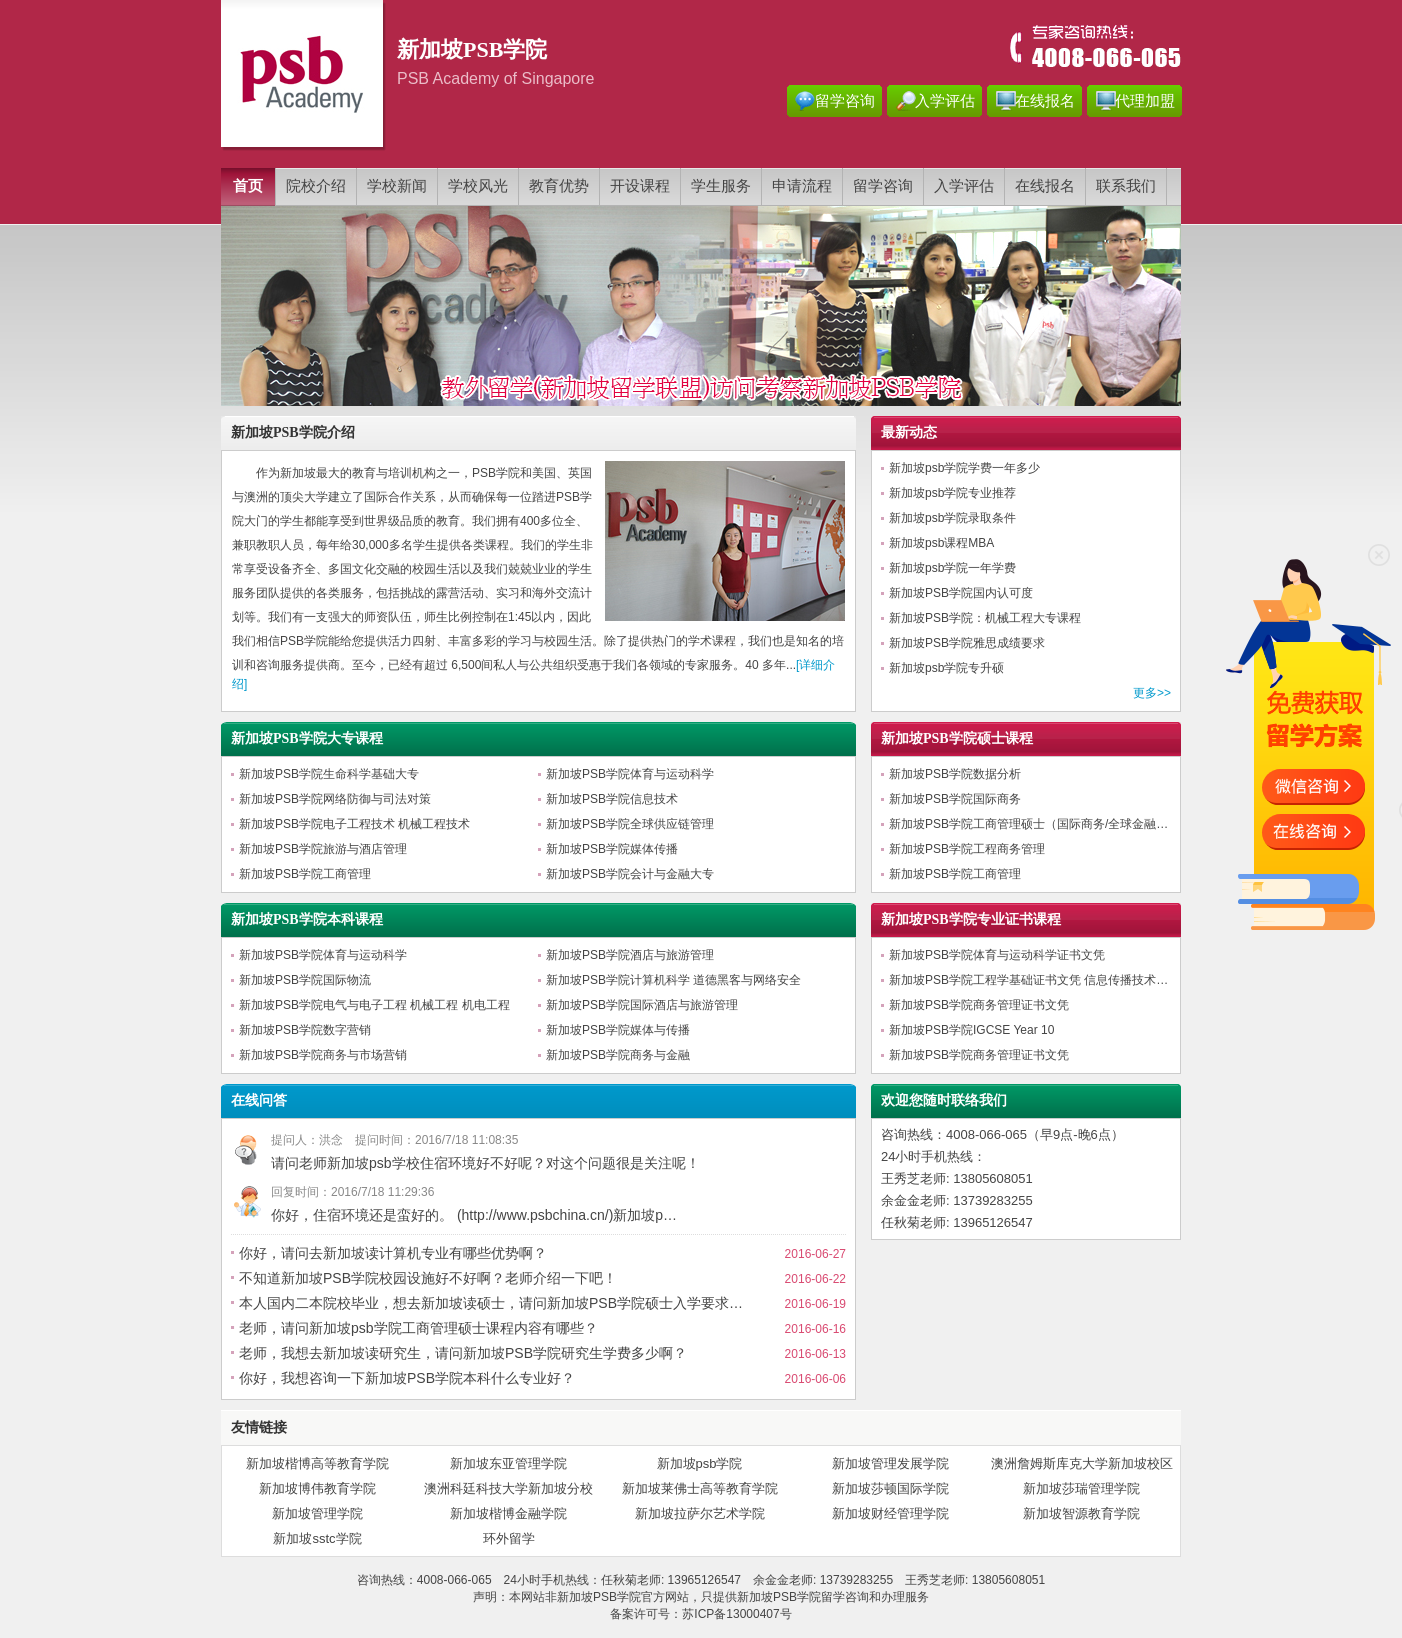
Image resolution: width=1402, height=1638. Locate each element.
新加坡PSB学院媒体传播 (612, 849)
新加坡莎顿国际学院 (890, 1488)
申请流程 (802, 186)
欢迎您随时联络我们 (944, 1100)
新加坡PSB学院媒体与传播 (618, 1030)
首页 (248, 186)
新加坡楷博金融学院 (508, 1513)
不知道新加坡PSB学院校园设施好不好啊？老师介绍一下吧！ (428, 1278)
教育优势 (559, 186)
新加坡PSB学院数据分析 (955, 774)
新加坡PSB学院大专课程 (307, 738)
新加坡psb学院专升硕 (946, 668)
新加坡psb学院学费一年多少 (964, 468)
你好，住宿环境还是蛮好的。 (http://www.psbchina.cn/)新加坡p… (474, 1215)
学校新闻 (397, 186)
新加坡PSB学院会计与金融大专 (630, 874)
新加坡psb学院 (700, 1463)
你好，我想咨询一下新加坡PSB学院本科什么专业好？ (407, 1378)
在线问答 (259, 1100)
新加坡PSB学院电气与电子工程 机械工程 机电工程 (374, 1005)
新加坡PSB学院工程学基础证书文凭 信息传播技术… (1028, 980)
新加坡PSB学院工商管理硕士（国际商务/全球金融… (1028, 824)
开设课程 (640, 186)
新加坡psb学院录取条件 (952, 518)
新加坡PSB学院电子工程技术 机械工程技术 (354, 824)
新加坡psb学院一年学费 (952, 568)
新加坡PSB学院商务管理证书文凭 (979, 1005)
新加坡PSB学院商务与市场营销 (323, 1055)
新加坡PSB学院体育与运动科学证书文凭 (997, 955)
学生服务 (721, 186)
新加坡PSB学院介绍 (293, 432)
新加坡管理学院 (317, 1513)
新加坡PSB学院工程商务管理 (967, 849)
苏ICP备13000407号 (736, 1614)
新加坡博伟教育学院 (317, 1488)
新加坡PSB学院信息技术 (612, 799)
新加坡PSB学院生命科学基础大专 (329, 774)
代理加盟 (1145, 101)
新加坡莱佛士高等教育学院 (700, 1488)
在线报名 (1045, 101)
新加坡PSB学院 (779, 1597)
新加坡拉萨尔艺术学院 (700, 1513)
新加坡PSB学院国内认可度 (961, 593)
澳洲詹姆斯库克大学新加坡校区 (1082, 1463)
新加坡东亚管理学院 (508, 1463)
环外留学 (509, 1538)
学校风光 (478, 186)
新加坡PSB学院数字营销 (305, 1030)
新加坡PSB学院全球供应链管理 (630, 824)
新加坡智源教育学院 (1081, 1513)
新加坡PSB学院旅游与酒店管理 (323, 849)
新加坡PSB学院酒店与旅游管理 (630, 955)
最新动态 (909, 432)
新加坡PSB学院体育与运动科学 (630, 774)
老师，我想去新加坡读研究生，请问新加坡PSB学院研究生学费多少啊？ (463, 1353)
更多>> (1152, 693)
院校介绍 (316, 186)
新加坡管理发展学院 (890, 1463)
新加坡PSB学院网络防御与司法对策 (335, 799)
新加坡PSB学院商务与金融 (618, 1055)
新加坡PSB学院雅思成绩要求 (967, 643)
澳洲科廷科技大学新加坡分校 (508, 1488)
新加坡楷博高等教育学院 (317, 1463)
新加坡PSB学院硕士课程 (957, 738)
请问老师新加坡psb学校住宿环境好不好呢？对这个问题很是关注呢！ (485, 1163)
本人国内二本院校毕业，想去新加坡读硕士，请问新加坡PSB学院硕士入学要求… (491, 1303)
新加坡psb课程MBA (941, 543)
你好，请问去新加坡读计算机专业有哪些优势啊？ (393, 1253)
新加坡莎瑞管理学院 (1081, 1488)
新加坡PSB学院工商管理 (305, 874)
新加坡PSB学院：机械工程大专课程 (985, 618)
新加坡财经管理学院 (890, 1513)
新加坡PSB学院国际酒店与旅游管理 (642, 1005)
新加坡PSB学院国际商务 (955, 799)
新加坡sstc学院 (317, 1538)
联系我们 (1126, 186)
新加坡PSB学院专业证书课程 (971, 919)
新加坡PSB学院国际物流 (305, 980)
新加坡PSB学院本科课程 (307, 919)
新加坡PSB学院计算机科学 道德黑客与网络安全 (673, 980)
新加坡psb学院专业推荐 (952, 493)
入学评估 (945, 101)
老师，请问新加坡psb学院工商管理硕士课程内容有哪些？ (418, 1328)
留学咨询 (845, 101)
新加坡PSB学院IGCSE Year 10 (971, 1030)
